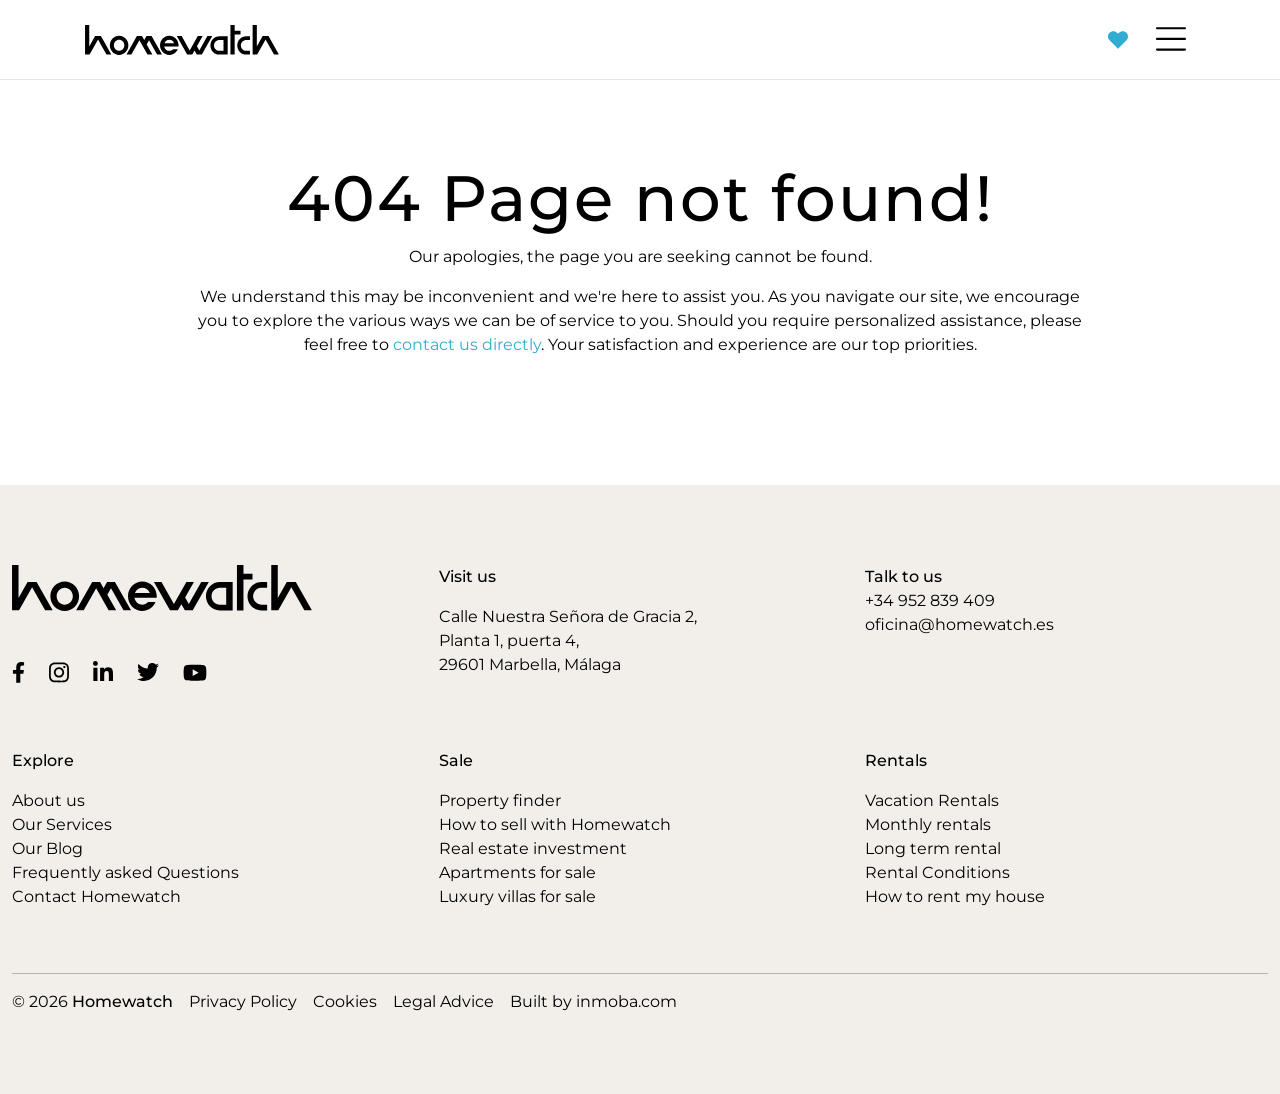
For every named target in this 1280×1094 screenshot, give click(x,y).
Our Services (62, 824)
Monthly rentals (928, 824)
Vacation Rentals (932, 800)
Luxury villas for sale (517, 896)
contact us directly (467, 344)
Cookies (345, 1001)
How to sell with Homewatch (555, 824)
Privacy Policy (243, 1001)
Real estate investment (533, 848)
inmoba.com (626, 1001)
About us (48, 800)
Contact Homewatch (96, 896)
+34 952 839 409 (930, 600)
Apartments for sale (517, 872)
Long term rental (933, 848)
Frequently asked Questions (125, 872)
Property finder (500, 800)
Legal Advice (443, 1001)
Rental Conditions (937, 872)
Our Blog (47, 848)
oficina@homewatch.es (959, 624)
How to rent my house (955, 896)
